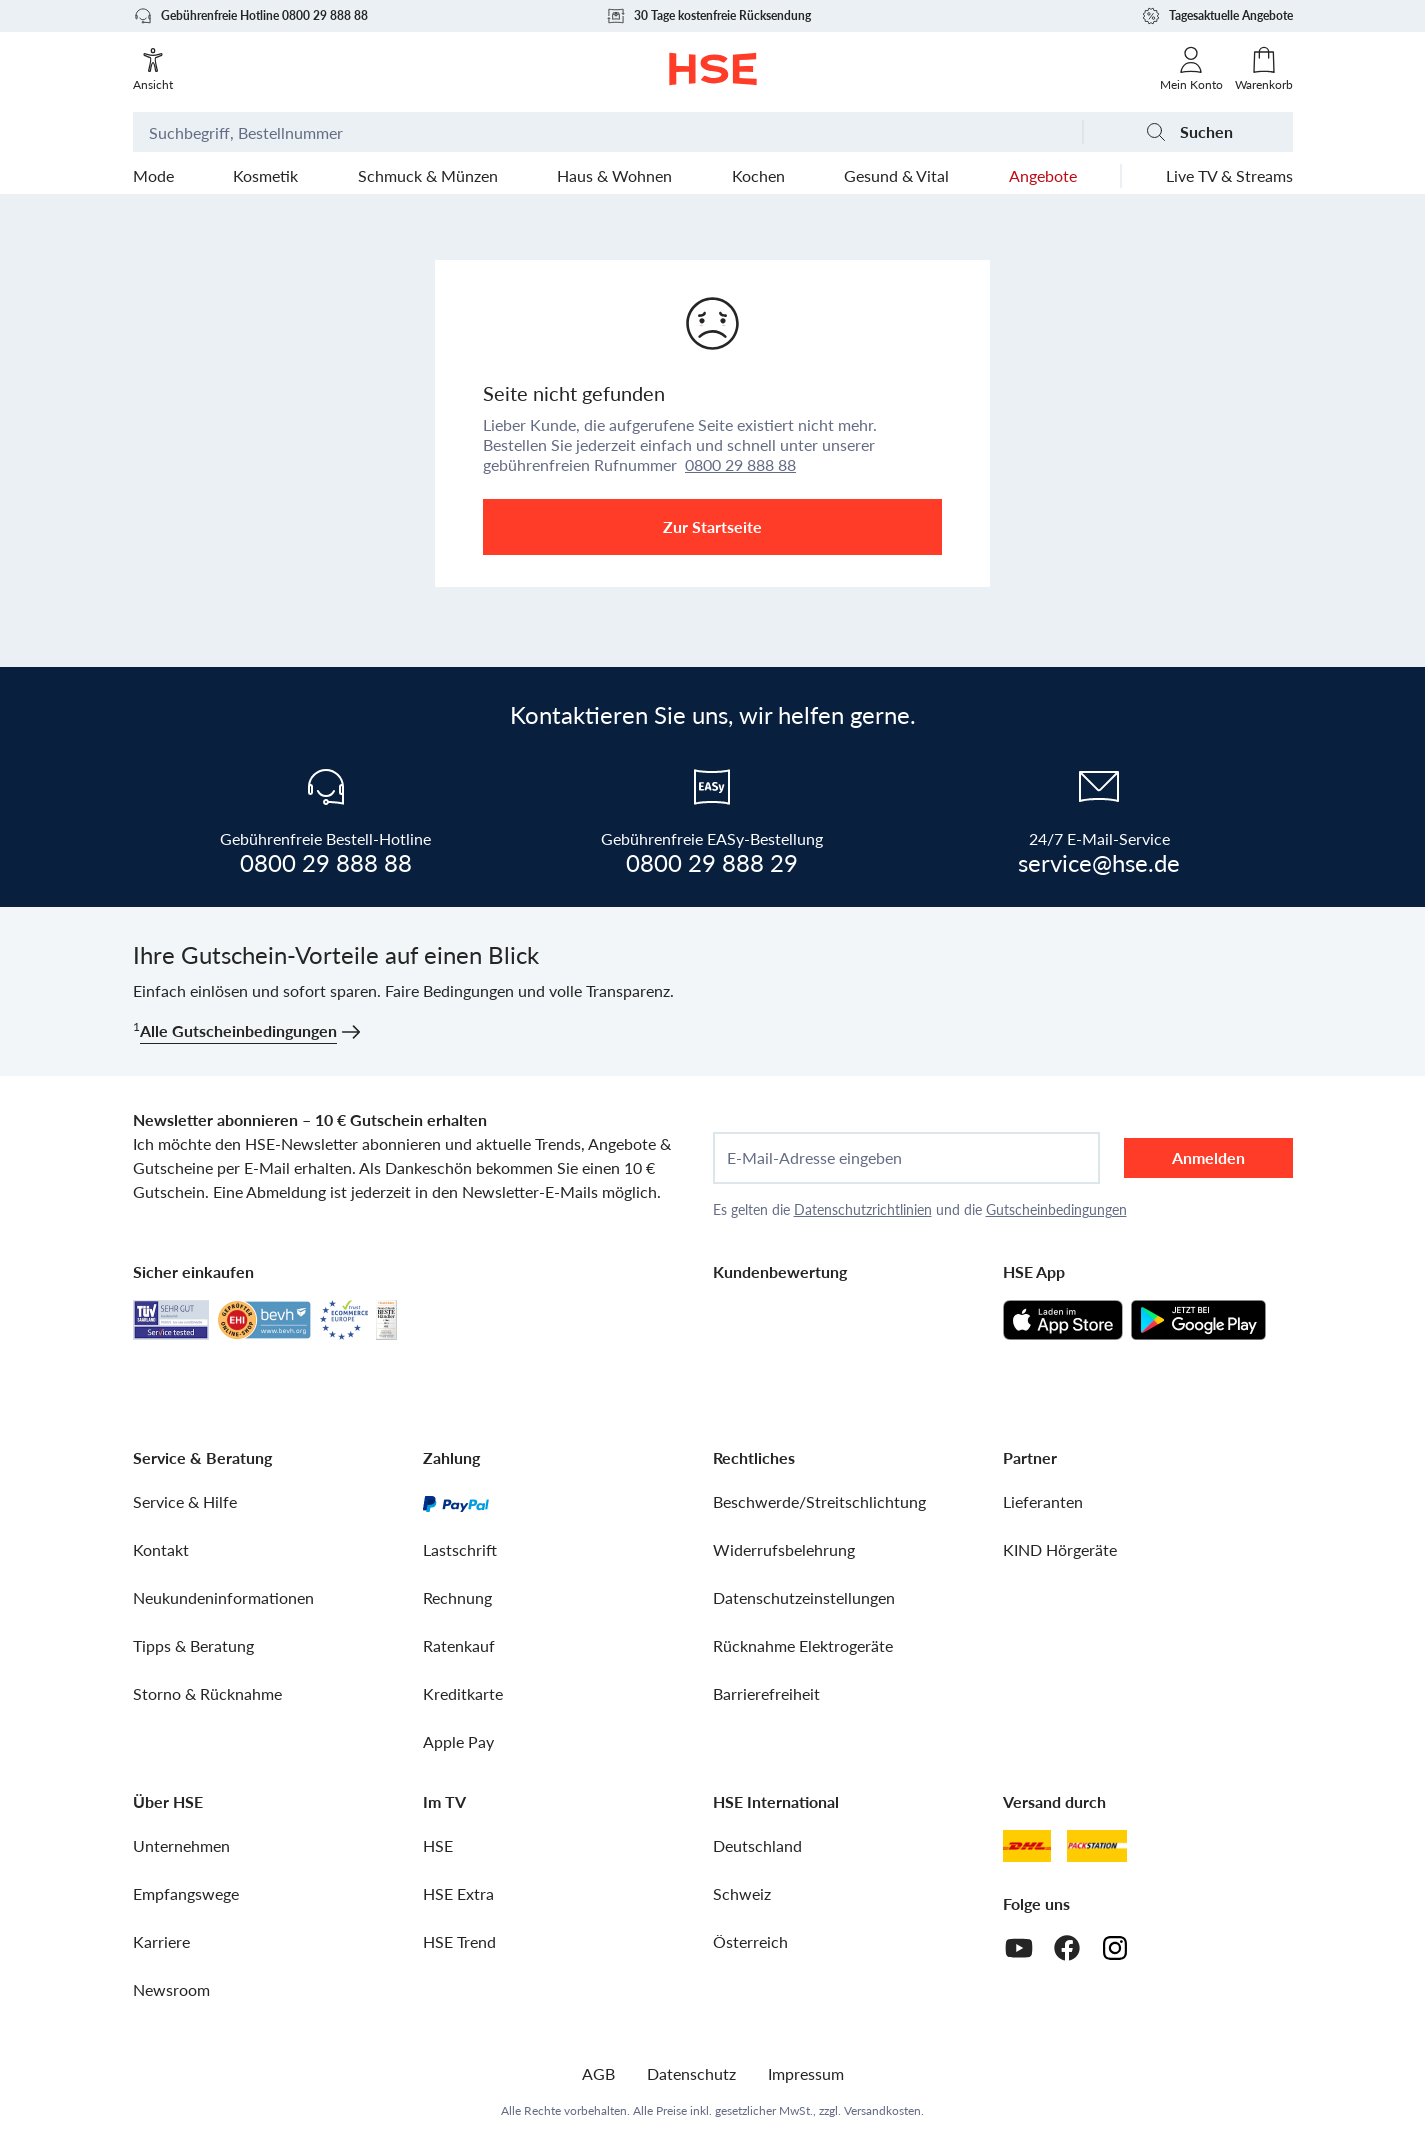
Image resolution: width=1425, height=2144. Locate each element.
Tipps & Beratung (193, 1645)
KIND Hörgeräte (1060, 1549)
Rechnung (457, 1597)
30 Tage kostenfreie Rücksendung (708, 16)
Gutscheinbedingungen (1056, 1209)
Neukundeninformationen (223, 1597)
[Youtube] (1019, 1948)
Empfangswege (186, 1893)
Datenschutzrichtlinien (863, 1209)
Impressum (806, 2073)
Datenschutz (691, 2073)
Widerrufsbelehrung (784, 1549)
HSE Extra (458, 1893)
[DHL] (1027, 1846)
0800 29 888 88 (740, 464)
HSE (438, 1845)
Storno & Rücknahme (207, 1693)
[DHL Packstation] (1097, 1846)
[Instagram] (1115, 1948)
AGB (598, 2073)
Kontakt (161, 1549)
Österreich (750, 1941)
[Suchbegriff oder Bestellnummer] (607, 132)
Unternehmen (181, 1845)
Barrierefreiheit (766, 1693)
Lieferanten (1043, 1501)
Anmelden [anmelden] (1208, 1157)
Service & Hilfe (185, 1501)
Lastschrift (460, 1549)
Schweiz (742, 1893)
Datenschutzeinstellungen (804, 1597)
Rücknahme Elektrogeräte (803, 1645)
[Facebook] (1067, 1948)
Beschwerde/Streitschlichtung (819, 1501)
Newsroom (171, 1989)
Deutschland (757, 1845)
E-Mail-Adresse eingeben (814, 1158)
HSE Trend (459, 1941)
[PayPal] (456, 1502)
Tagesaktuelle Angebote (1217, 16)
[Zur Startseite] (712, 69)
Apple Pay (458, 1741)
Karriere (161, 1941)
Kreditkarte (463, 1693)
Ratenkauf (459, 1645)
